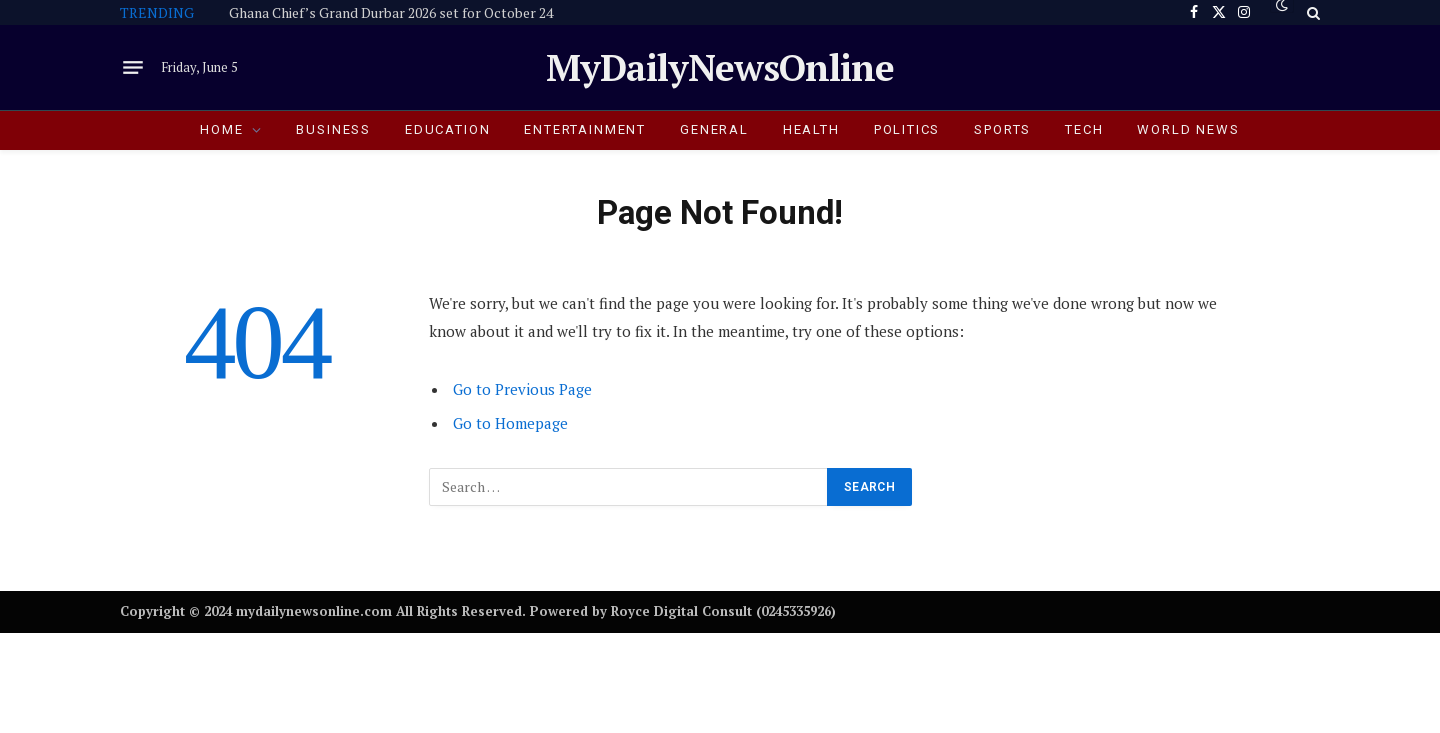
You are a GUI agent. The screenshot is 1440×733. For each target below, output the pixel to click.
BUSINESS (333, 129)
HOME (221, 129)
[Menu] (133, 68)
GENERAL (714, 129)
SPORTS (1002, 129)
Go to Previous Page (522, 389)
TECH (1084, 129)
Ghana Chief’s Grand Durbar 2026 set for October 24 (391, 13)
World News (1188, 129)
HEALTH (811, 129)
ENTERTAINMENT (585, 129)
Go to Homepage (510, 423)
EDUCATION (447, 129)
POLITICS (907, 129)
